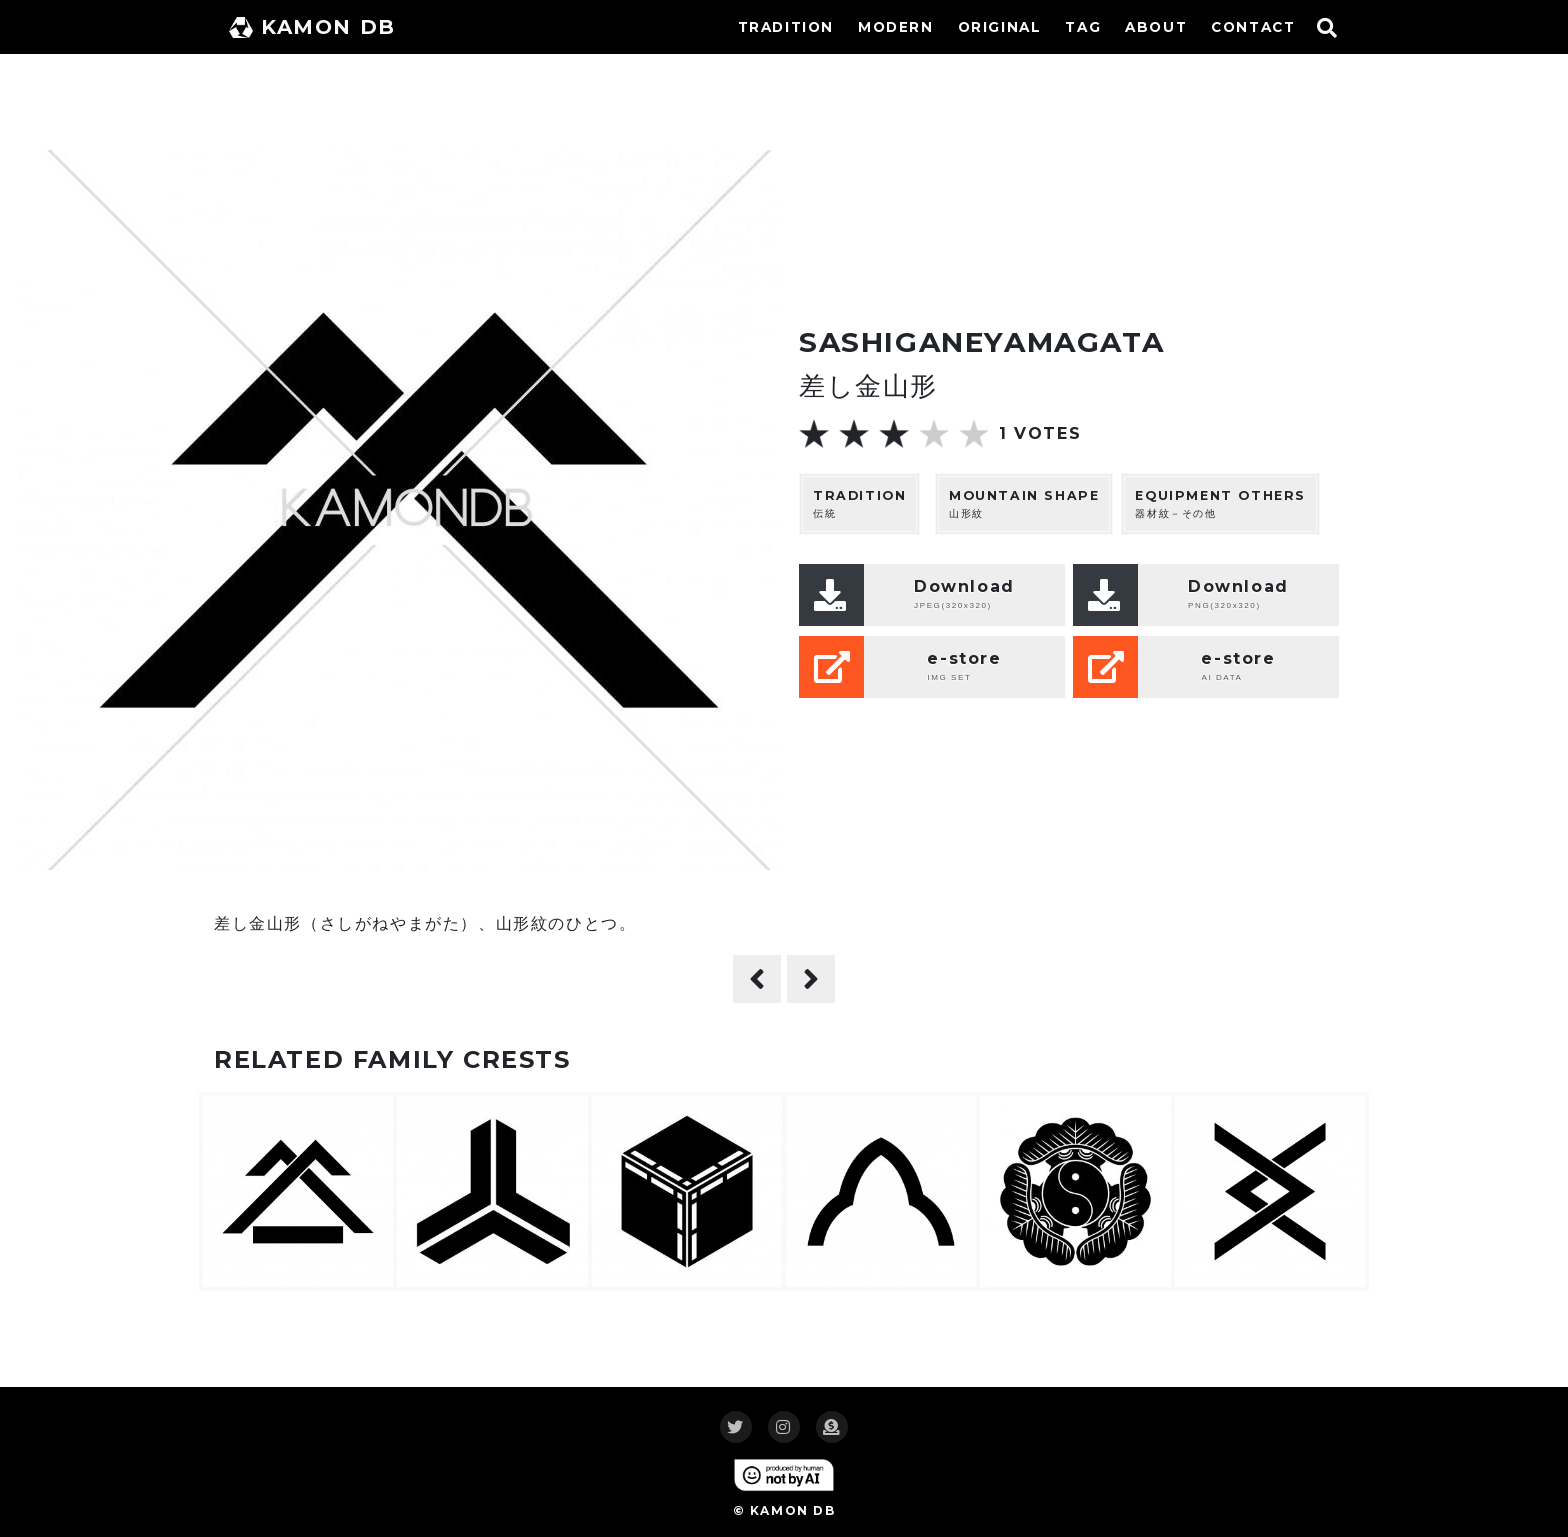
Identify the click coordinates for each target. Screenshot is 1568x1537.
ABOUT (1156, 27)
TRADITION (786, 27)
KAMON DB (312, 27)
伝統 (859, 503)
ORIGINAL (1000, 27)
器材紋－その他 (1220, 503)
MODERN (896, 27)
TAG (1083, 27)
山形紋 (1024, 503)
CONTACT (1253, 27)
